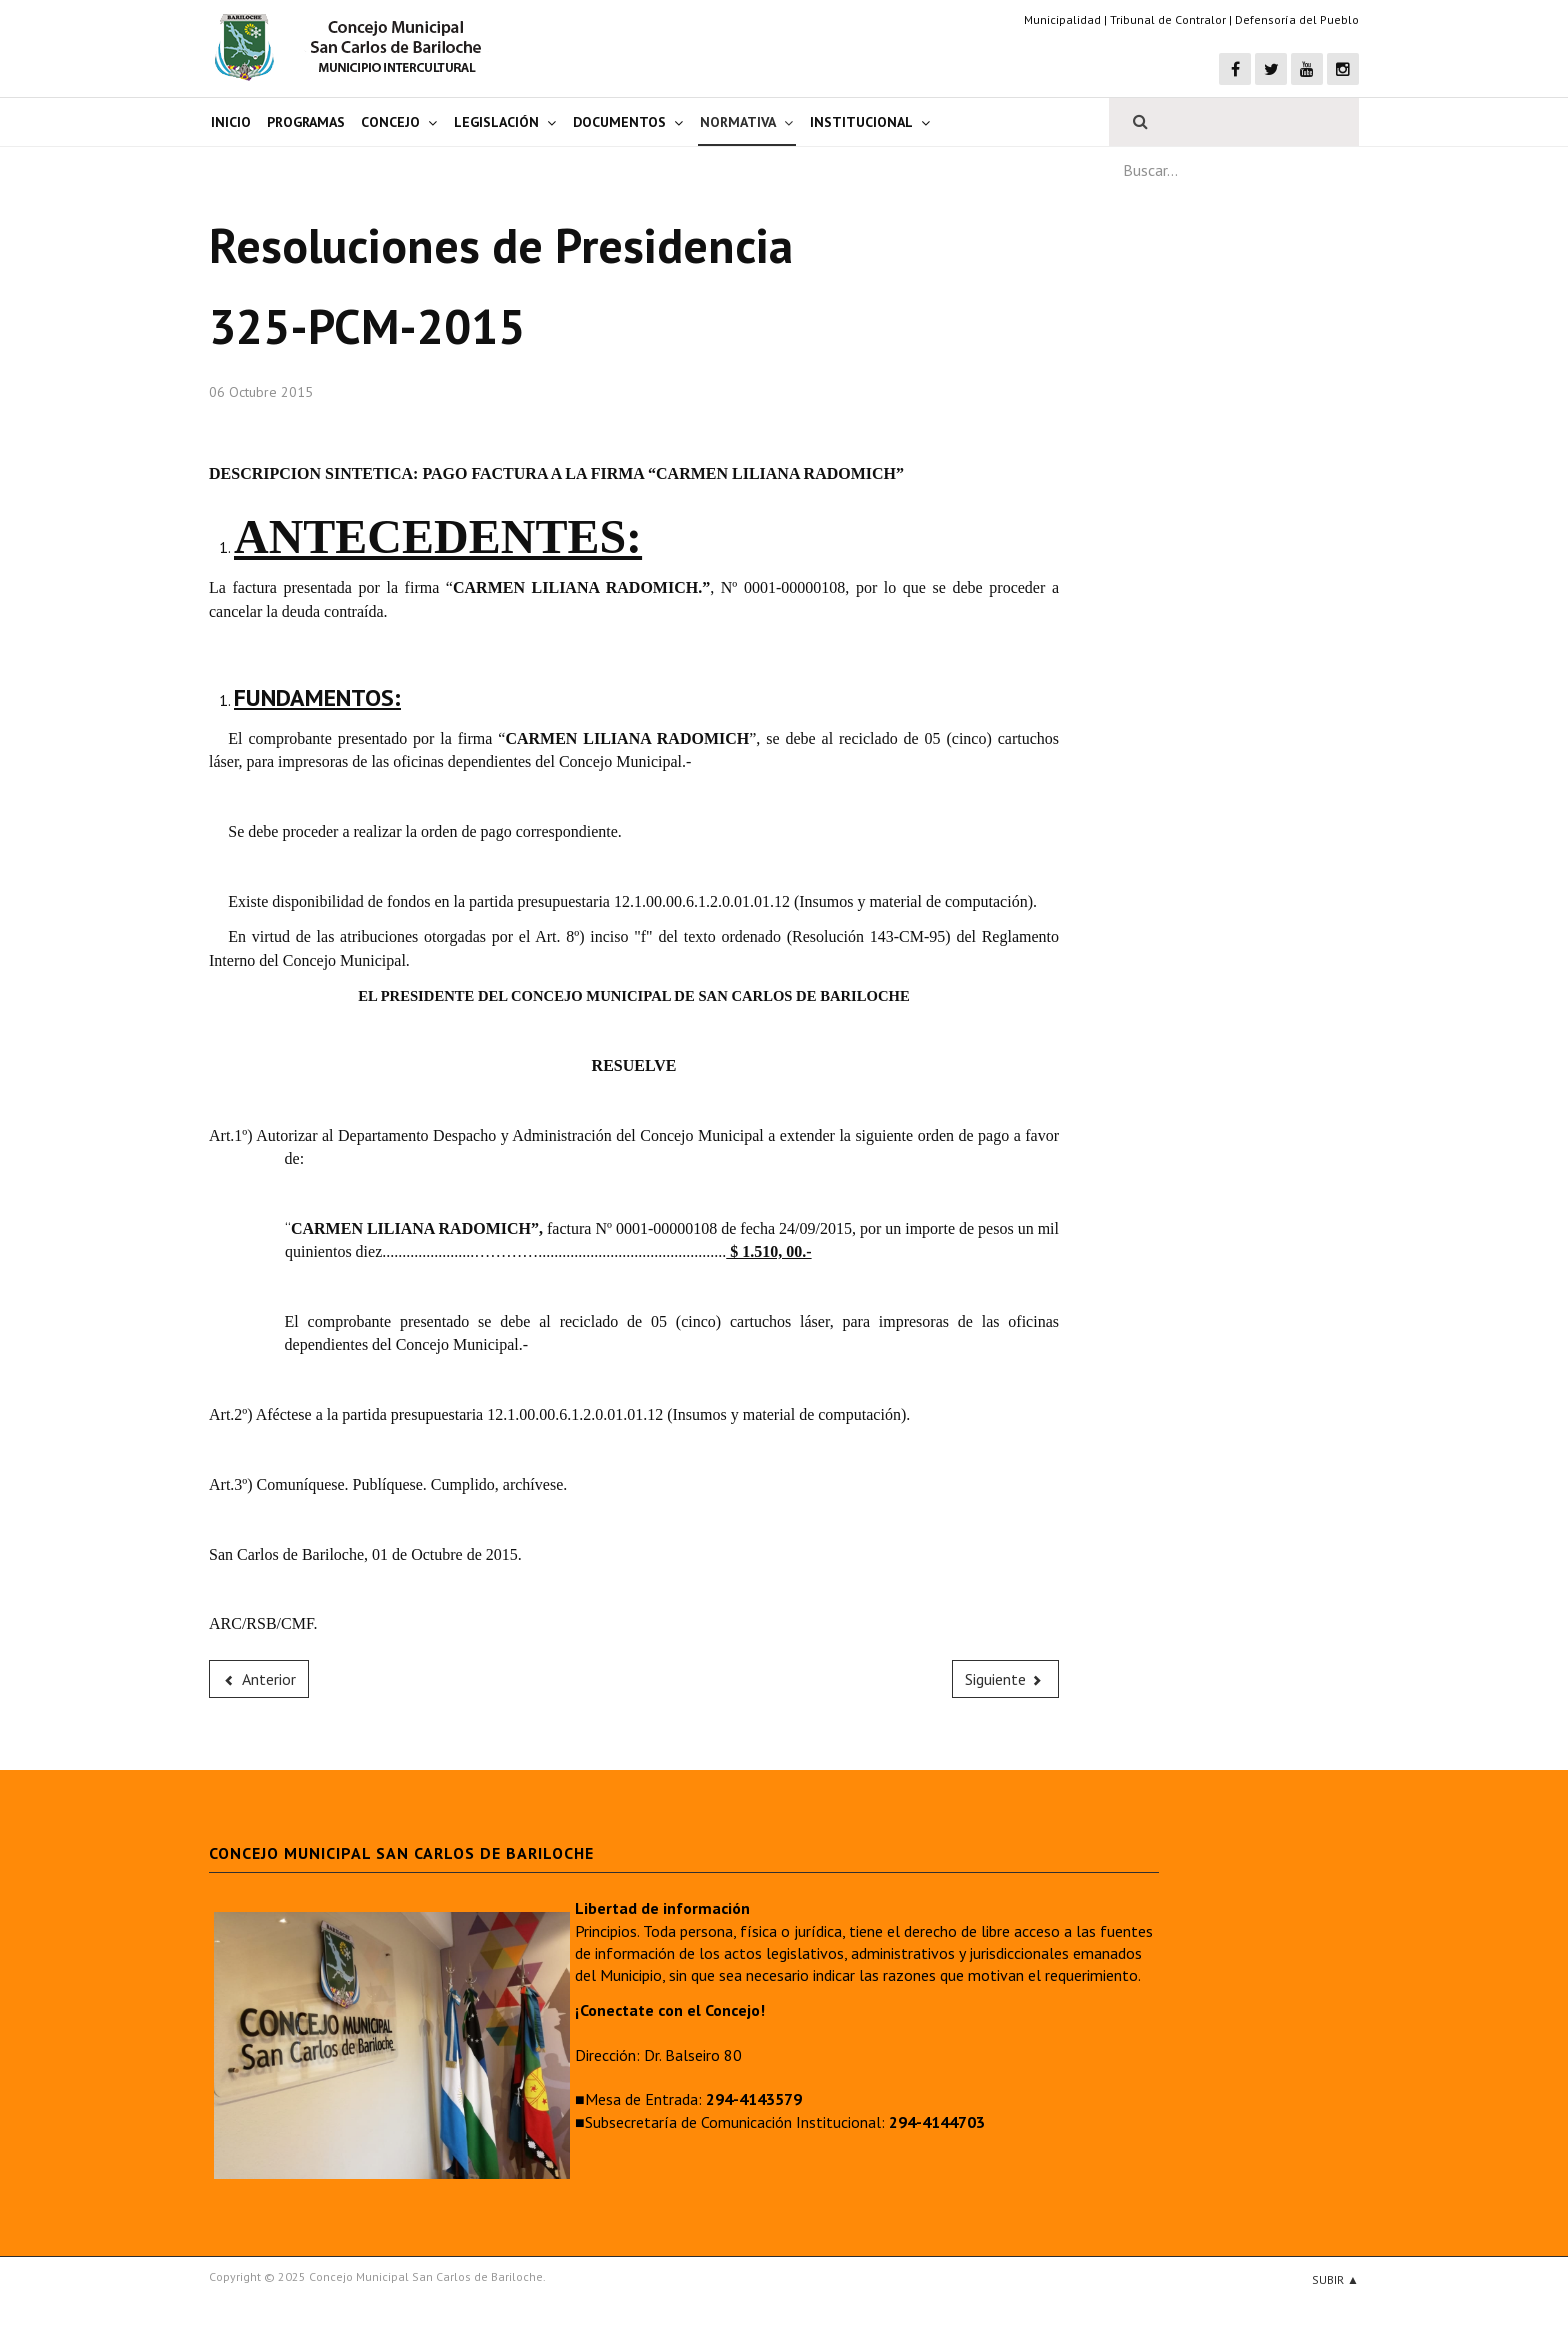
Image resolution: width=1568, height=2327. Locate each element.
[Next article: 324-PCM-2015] (1006, 1679)
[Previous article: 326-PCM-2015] (259, 1679)
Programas (306, 122)
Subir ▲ (1335, 2279)
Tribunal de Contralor (1168, 19)
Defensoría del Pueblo (1297, 19)
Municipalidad (1062, 19)
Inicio (231, 122)
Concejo (390, 122)
